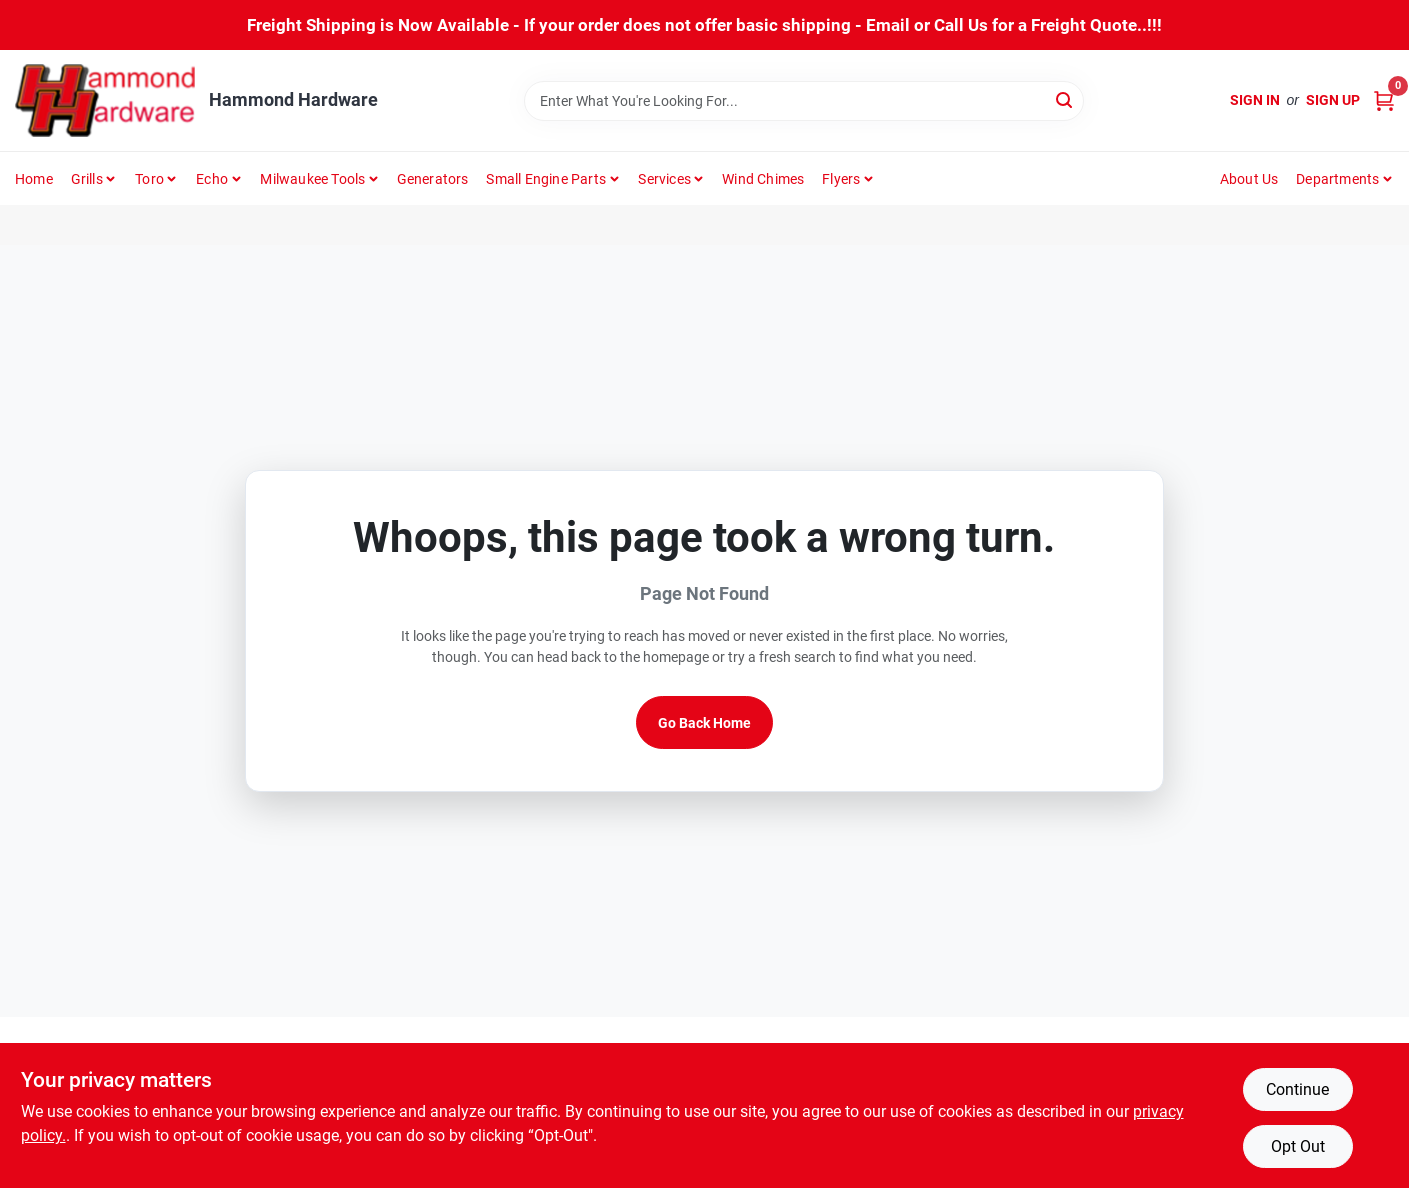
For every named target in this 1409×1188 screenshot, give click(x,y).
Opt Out (1298, 1146)
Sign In (1255, 100)
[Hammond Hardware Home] (105, 100)
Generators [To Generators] (433, 179)
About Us (1249, 179)
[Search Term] (804, 101)
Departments (1337, 179)
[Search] (1065, 99)
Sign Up (1333, 100)
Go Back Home (704, 723)
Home (34, 179)
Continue (1297, 1089)
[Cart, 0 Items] (1384, 100)
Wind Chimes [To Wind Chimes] (763, 179)
